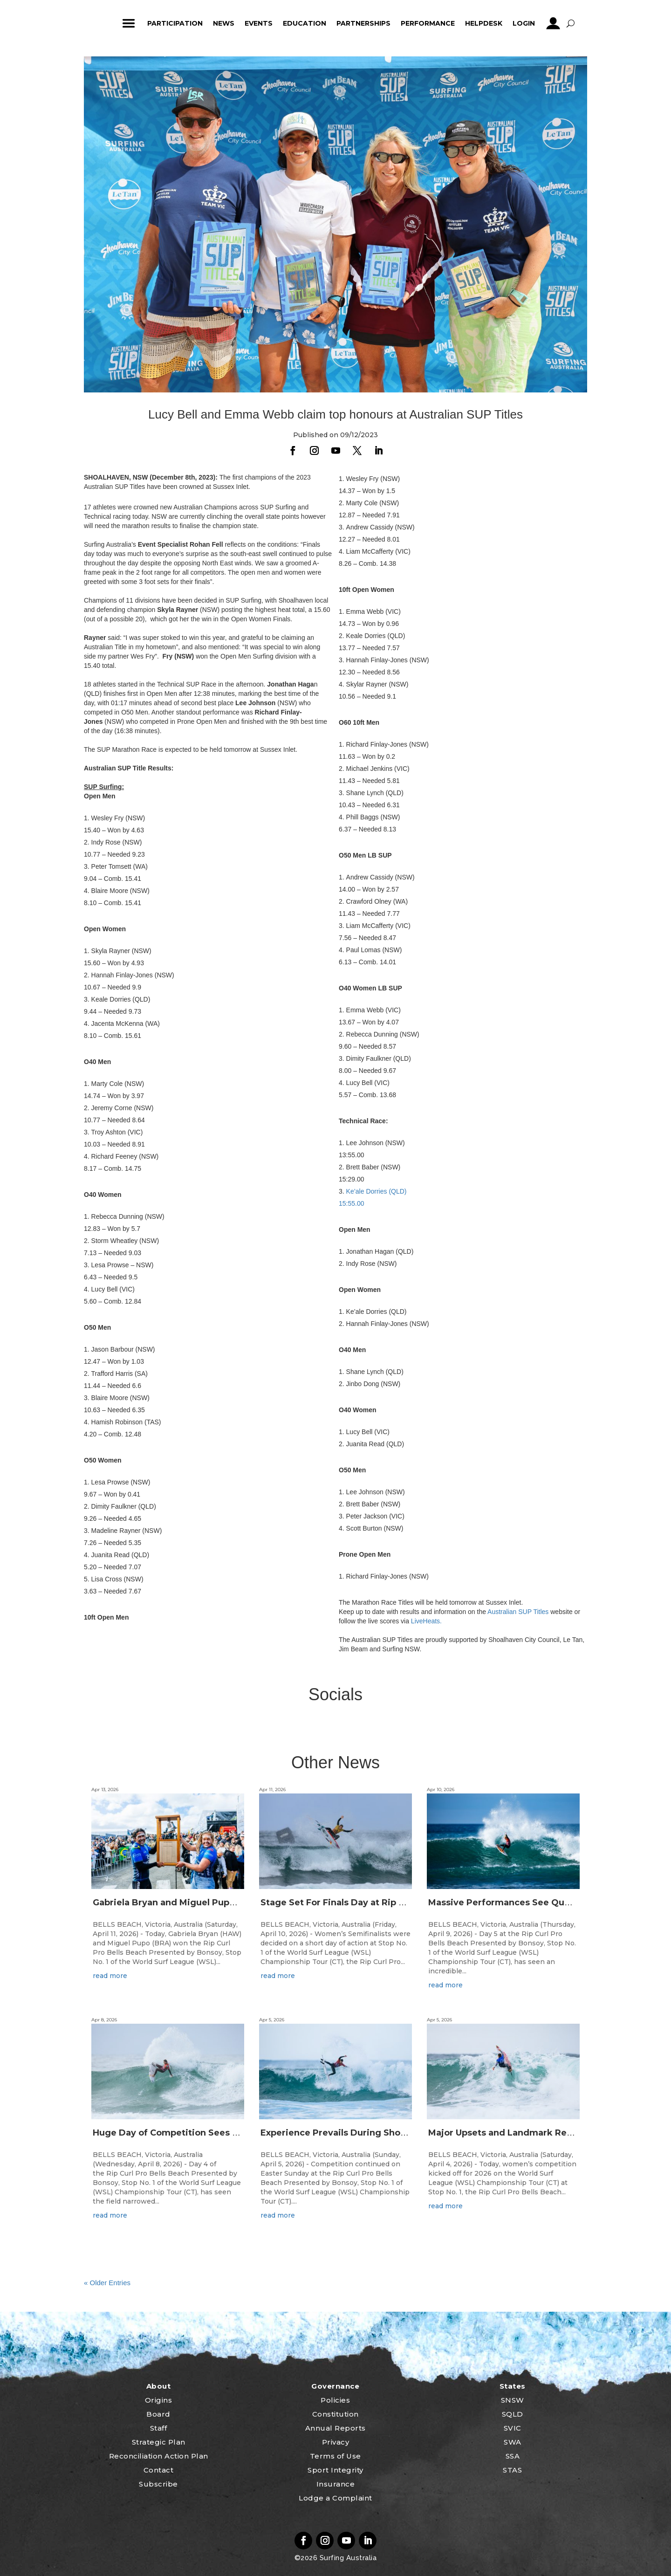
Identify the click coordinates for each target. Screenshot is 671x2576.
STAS (512, 2470)
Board (158, 2414)
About (158, 2386)
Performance (428, 23)
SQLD (512, 2414)
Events (259, 23)
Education (304, 23)
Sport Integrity (335, 2470)
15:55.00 (351, 1203)
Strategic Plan (158, 2442)
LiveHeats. (426, 1621)
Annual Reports (335, 2428)
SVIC (512, 2428)
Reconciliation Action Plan (158, 2456)
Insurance (335, 2484)
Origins (158, 2400)
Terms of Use (335, 2456)
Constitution (335, 2414)
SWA (512, 2442)
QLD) (398, 1191)
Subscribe (158, 2484)
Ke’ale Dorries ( (368, 1191)
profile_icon (553, 23)
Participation (175, 23)
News (223, 23)
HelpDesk (483, 23)
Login (524, 23)
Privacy (335, 2442)
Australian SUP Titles (517, 1611)
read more (110, 1975)
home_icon (101, 23)
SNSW (512, 2400)
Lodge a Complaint (335, 2498)
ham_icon (129, 23)
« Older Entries (107, 2283)
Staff (158, 2428)
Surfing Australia (347, 2558)
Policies (335, 2400)
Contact (159, 2470)
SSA (513, 2456)
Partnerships (363, 23)
